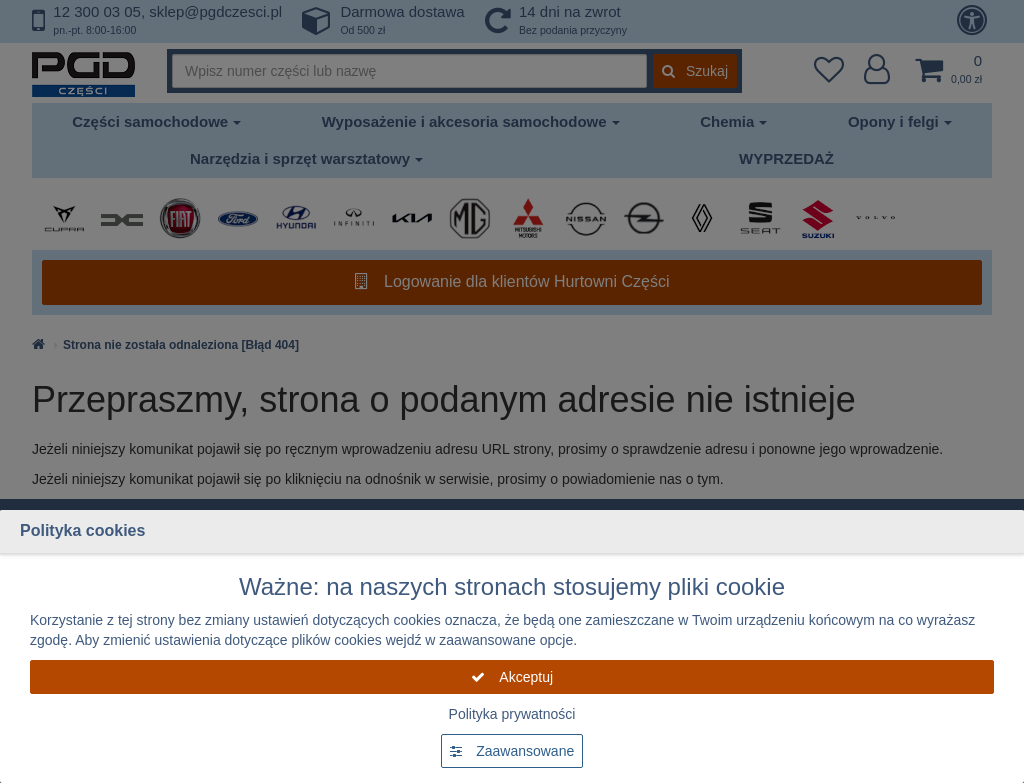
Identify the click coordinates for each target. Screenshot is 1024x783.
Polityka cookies (82, 530)
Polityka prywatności (512, 714)
